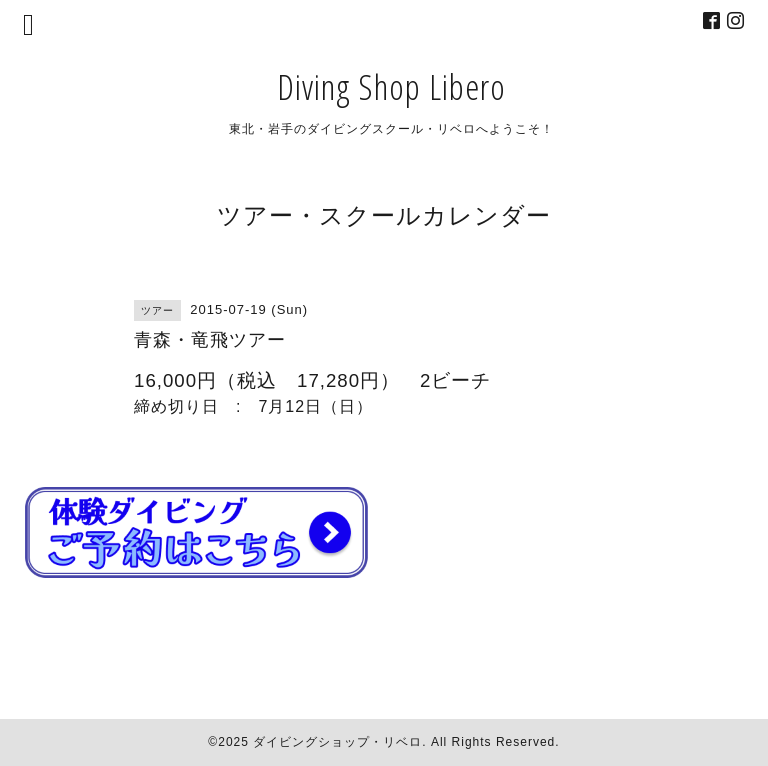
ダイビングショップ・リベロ (337, 742)
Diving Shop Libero (391, 86)
